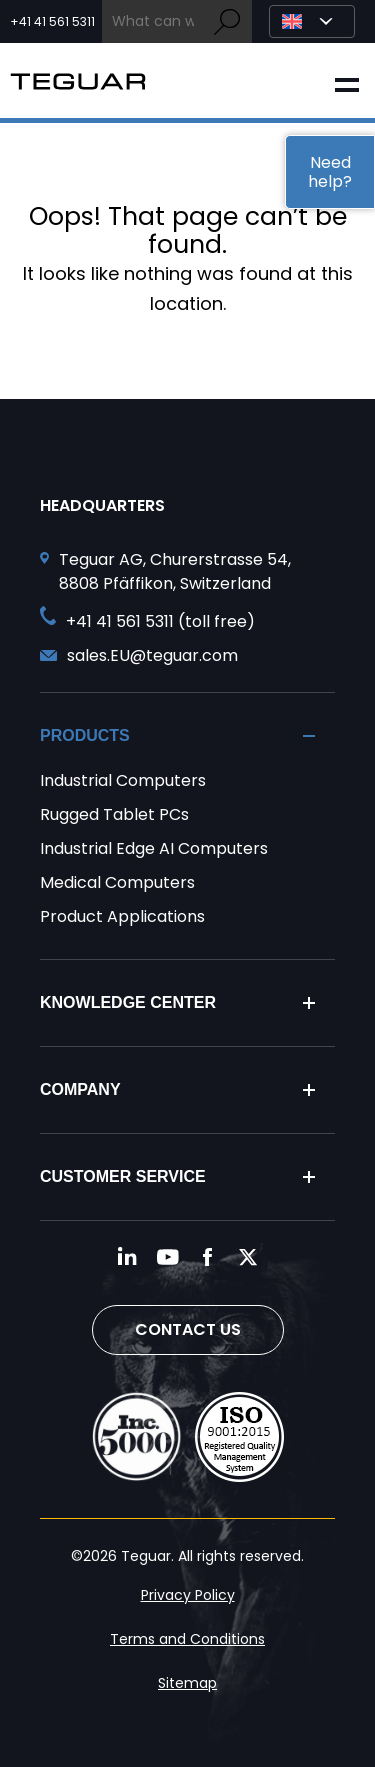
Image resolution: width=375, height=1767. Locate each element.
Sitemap (187, 1683)
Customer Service (123, 1176)
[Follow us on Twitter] (248, 1257)
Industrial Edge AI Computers (154, 848)
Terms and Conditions (187, 1639)
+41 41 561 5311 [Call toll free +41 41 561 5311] (52, 22)
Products (85, 735)
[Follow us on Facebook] (208, 1257)
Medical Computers (117, 882)
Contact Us (188, 1329)
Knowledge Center (128, 1002)
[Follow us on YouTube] (168, 1257)
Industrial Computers (123, 780)
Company (80, 1089)
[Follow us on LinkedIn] (128, 1257)
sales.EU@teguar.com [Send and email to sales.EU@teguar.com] (152, 655)
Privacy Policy (188, 1595)
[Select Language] (312, 21)
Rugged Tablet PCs (114, 814)
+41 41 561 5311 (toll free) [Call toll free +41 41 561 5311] (160, 621)
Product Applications (122, 916)
